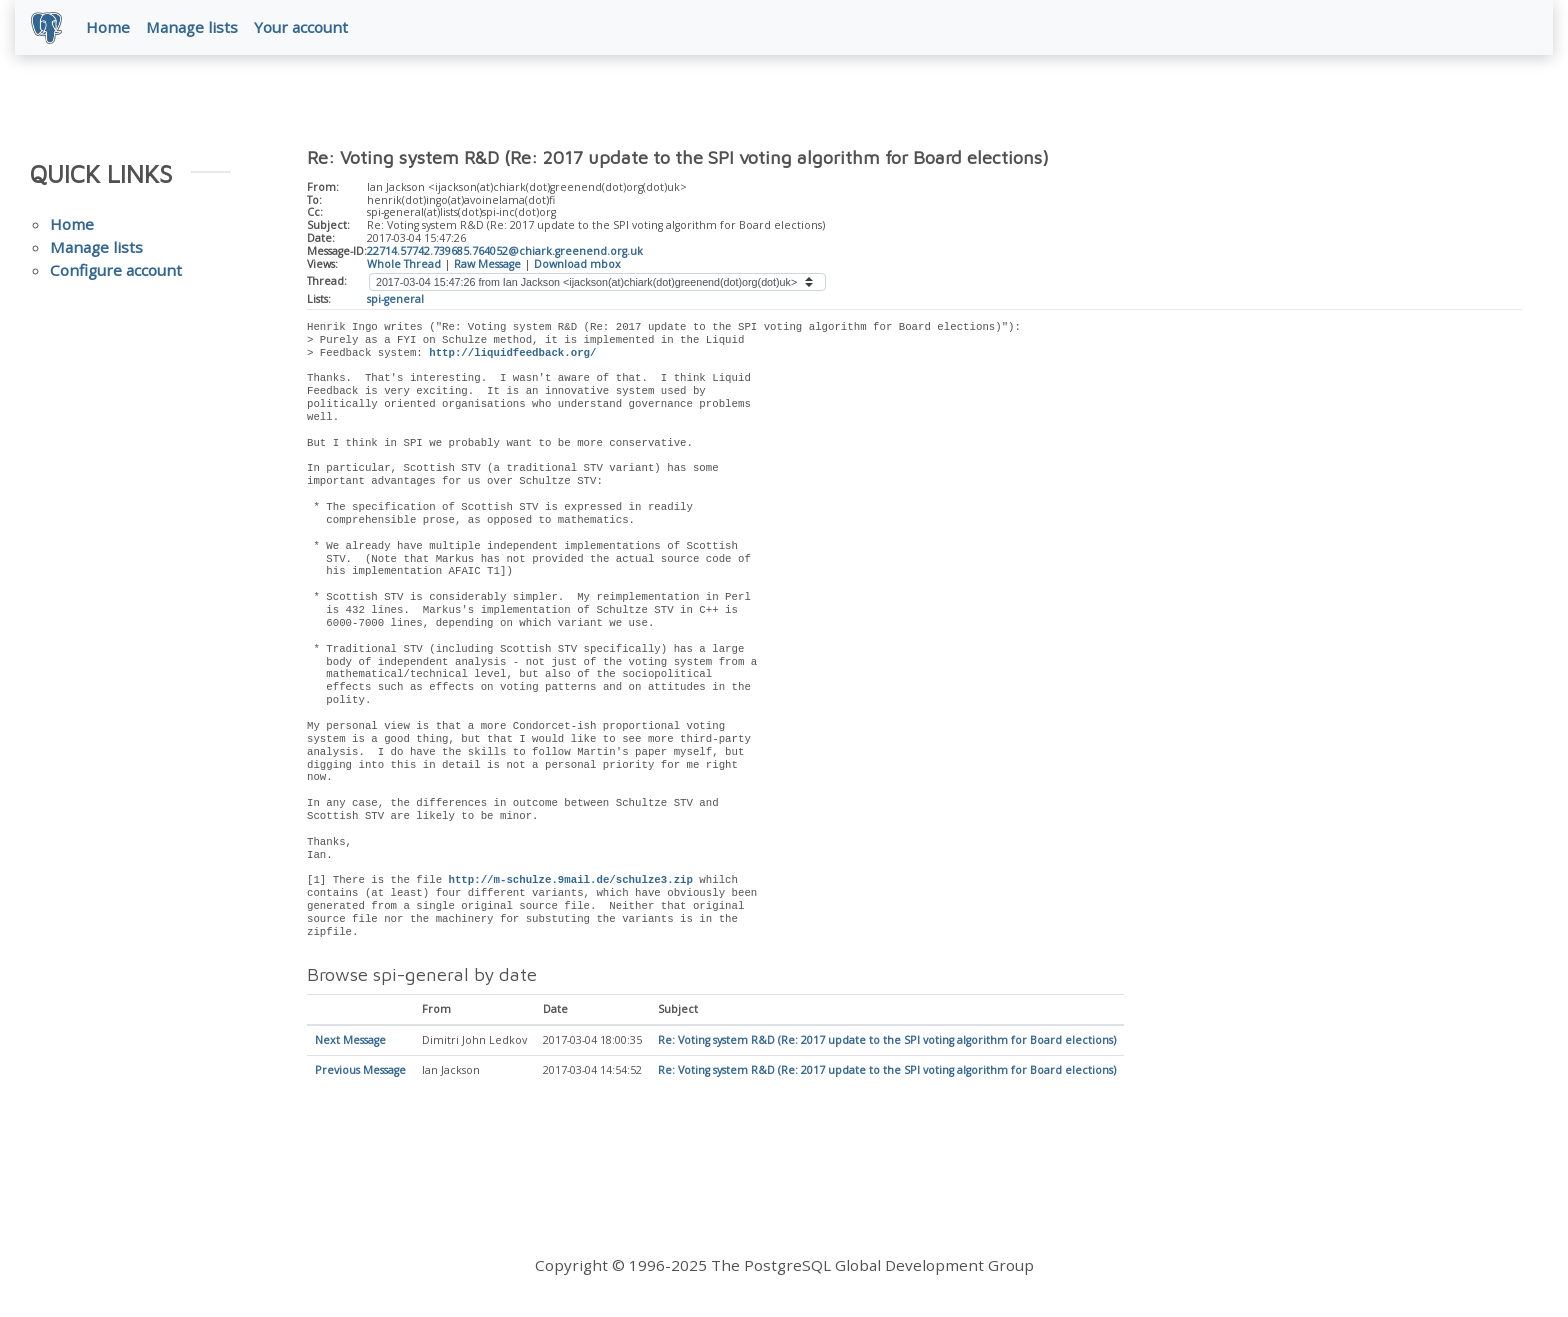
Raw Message (487, 264)
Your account (301, 27)
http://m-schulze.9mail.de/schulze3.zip (570, 881)
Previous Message (360, 1071)
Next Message (350, 1041)
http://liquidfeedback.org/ (512, 353)
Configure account (116, 270)
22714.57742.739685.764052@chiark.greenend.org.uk (505, 251)
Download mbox (577, 264)
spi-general (395, 299)
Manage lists (192, 27)
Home (108, 27)
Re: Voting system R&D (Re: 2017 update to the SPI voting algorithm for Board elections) (887, 1041)
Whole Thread (404, 264)
